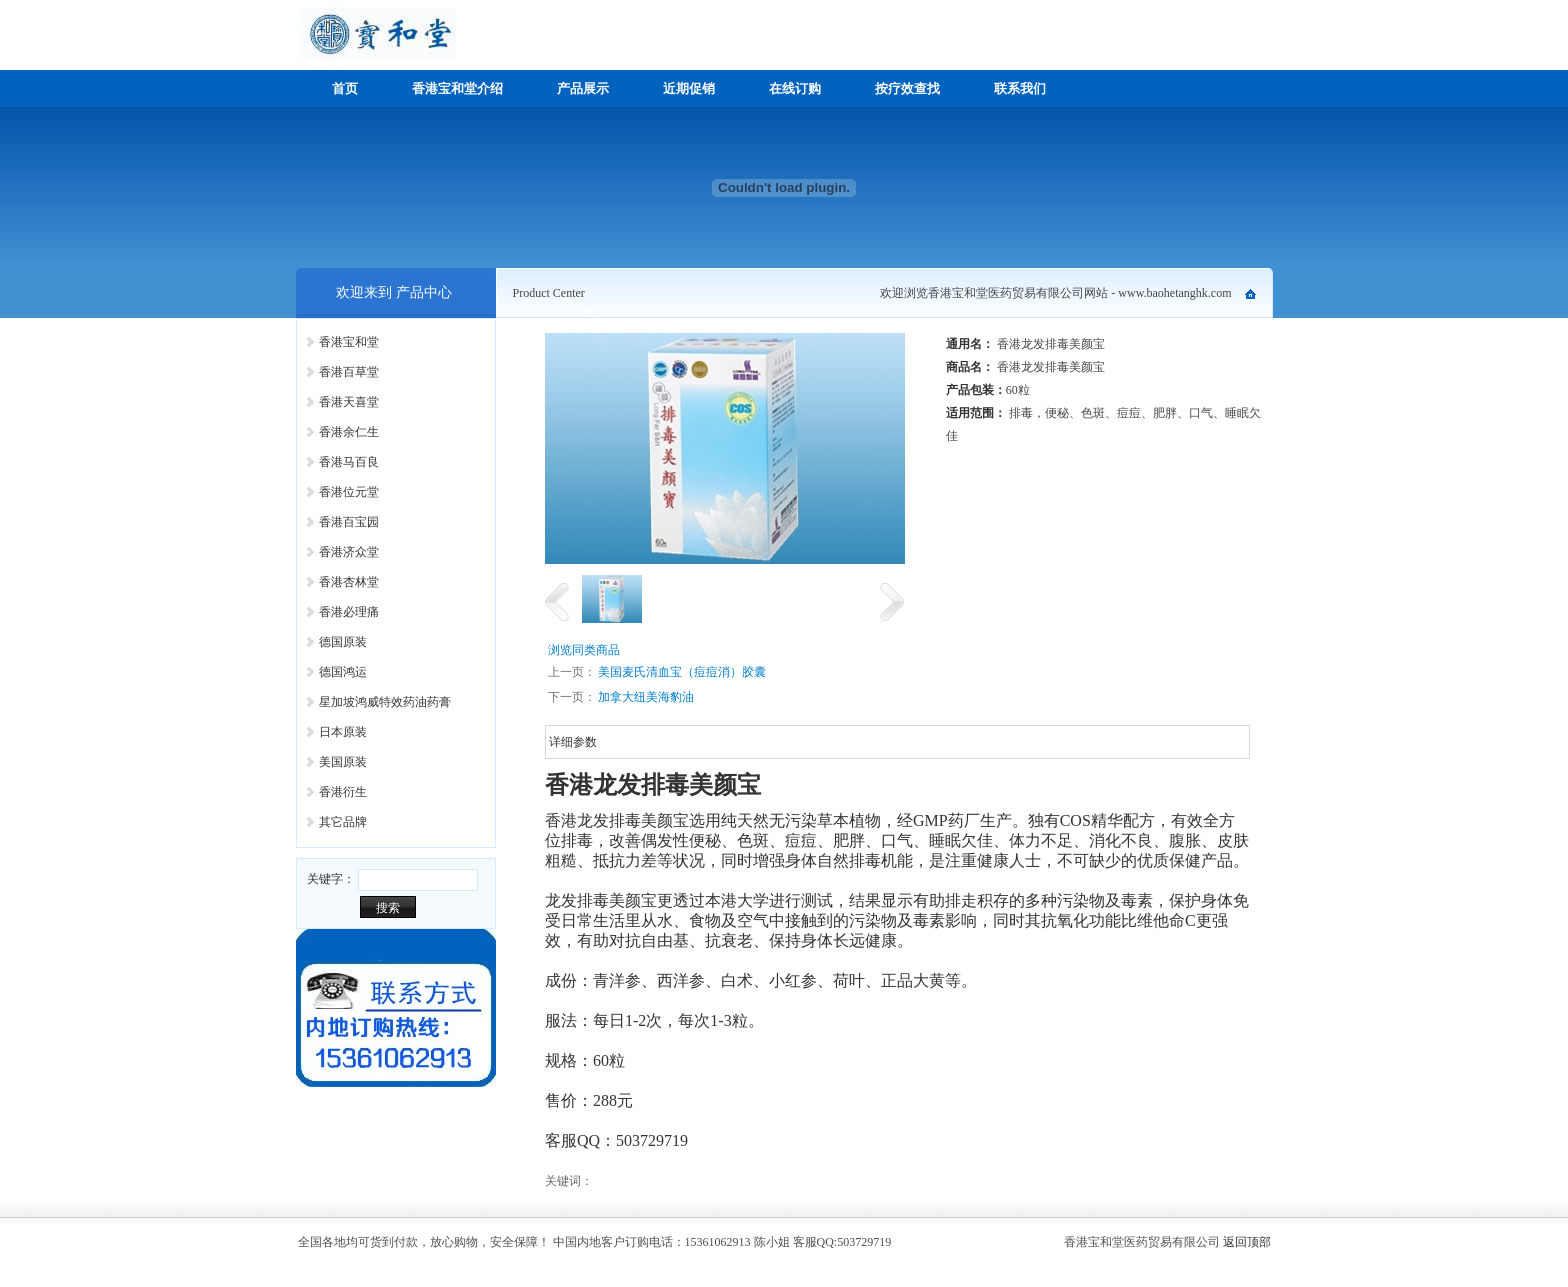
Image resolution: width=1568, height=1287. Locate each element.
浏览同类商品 (584, 650)
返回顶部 (1247, 1242)
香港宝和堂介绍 (457, 88)
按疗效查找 (907, 88)
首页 (345, 88)
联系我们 (1020, 88)
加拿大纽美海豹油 (646, 697)
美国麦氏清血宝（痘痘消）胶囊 (682, 672)
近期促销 (689, 88)
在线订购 (795, 88)
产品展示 (583, 88)
